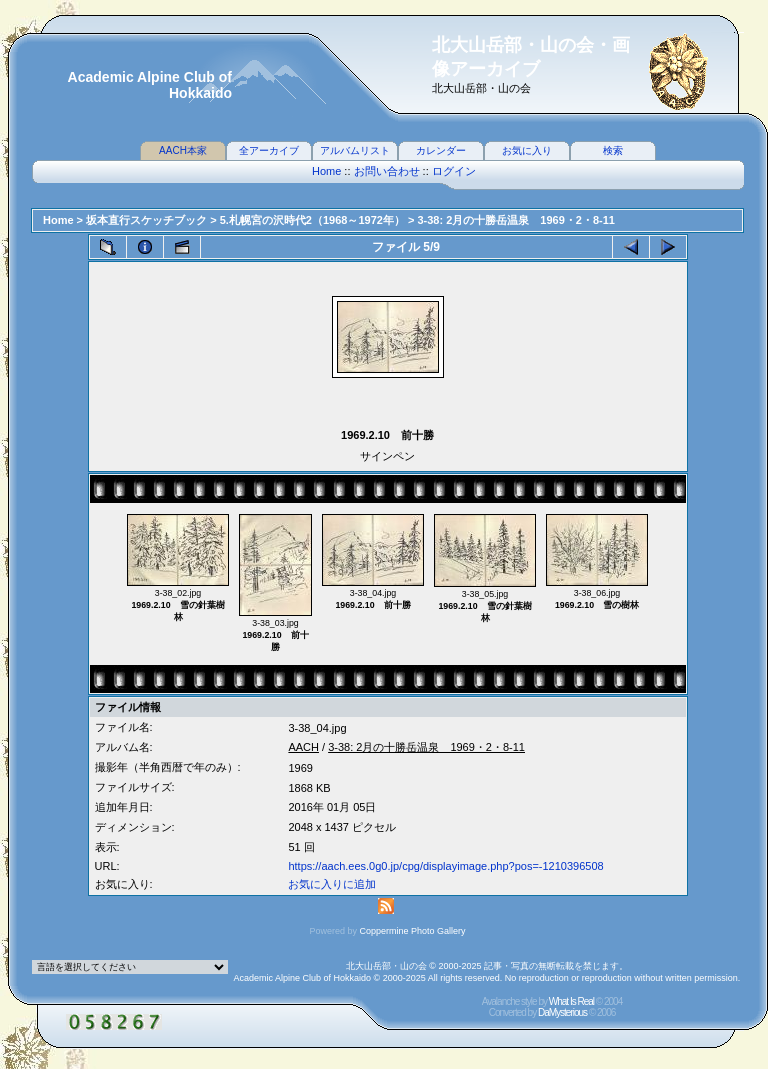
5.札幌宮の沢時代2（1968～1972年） (312, 220)
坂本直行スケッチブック (146, 220)
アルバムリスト (355, 150)
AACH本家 (183, 150)
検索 (613, 150)
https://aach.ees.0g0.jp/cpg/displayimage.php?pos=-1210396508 (445, 866)
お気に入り (527, 150)
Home (326, 171)
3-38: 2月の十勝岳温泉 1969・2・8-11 (515, 220)
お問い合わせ (387, 171)
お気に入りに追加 (332, 884)
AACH (303, 747)
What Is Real (571, 1001)
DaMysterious (562, 1012)
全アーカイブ (269, 150)
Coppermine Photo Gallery (412, 931)
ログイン (454, 171)
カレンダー (441, 150)
